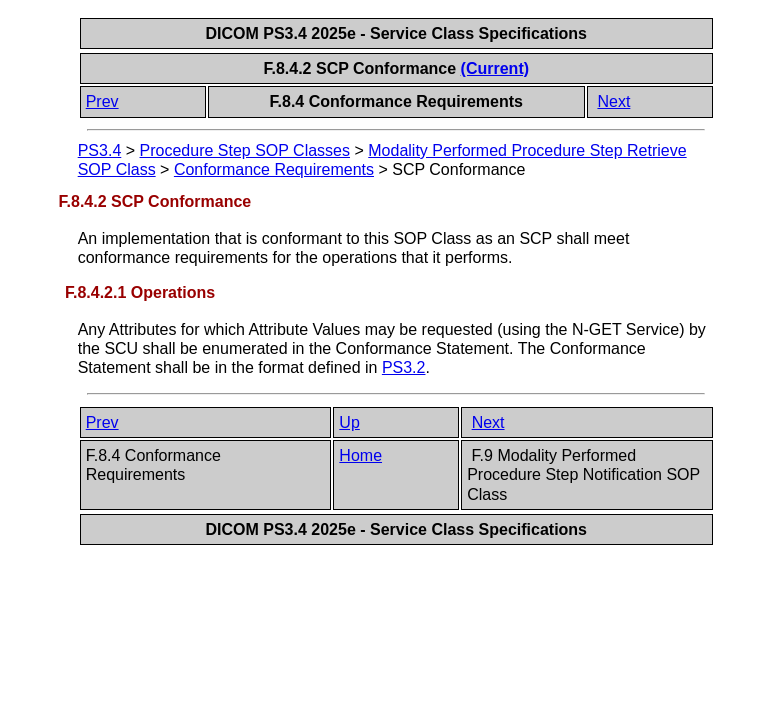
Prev (102, 101)
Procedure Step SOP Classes (245, 150)
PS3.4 (100, 150)
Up (349, 422)
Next (613, 101)
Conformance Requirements (274, 169)
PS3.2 (404, 367)
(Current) (495, 68)
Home (360, 455)
